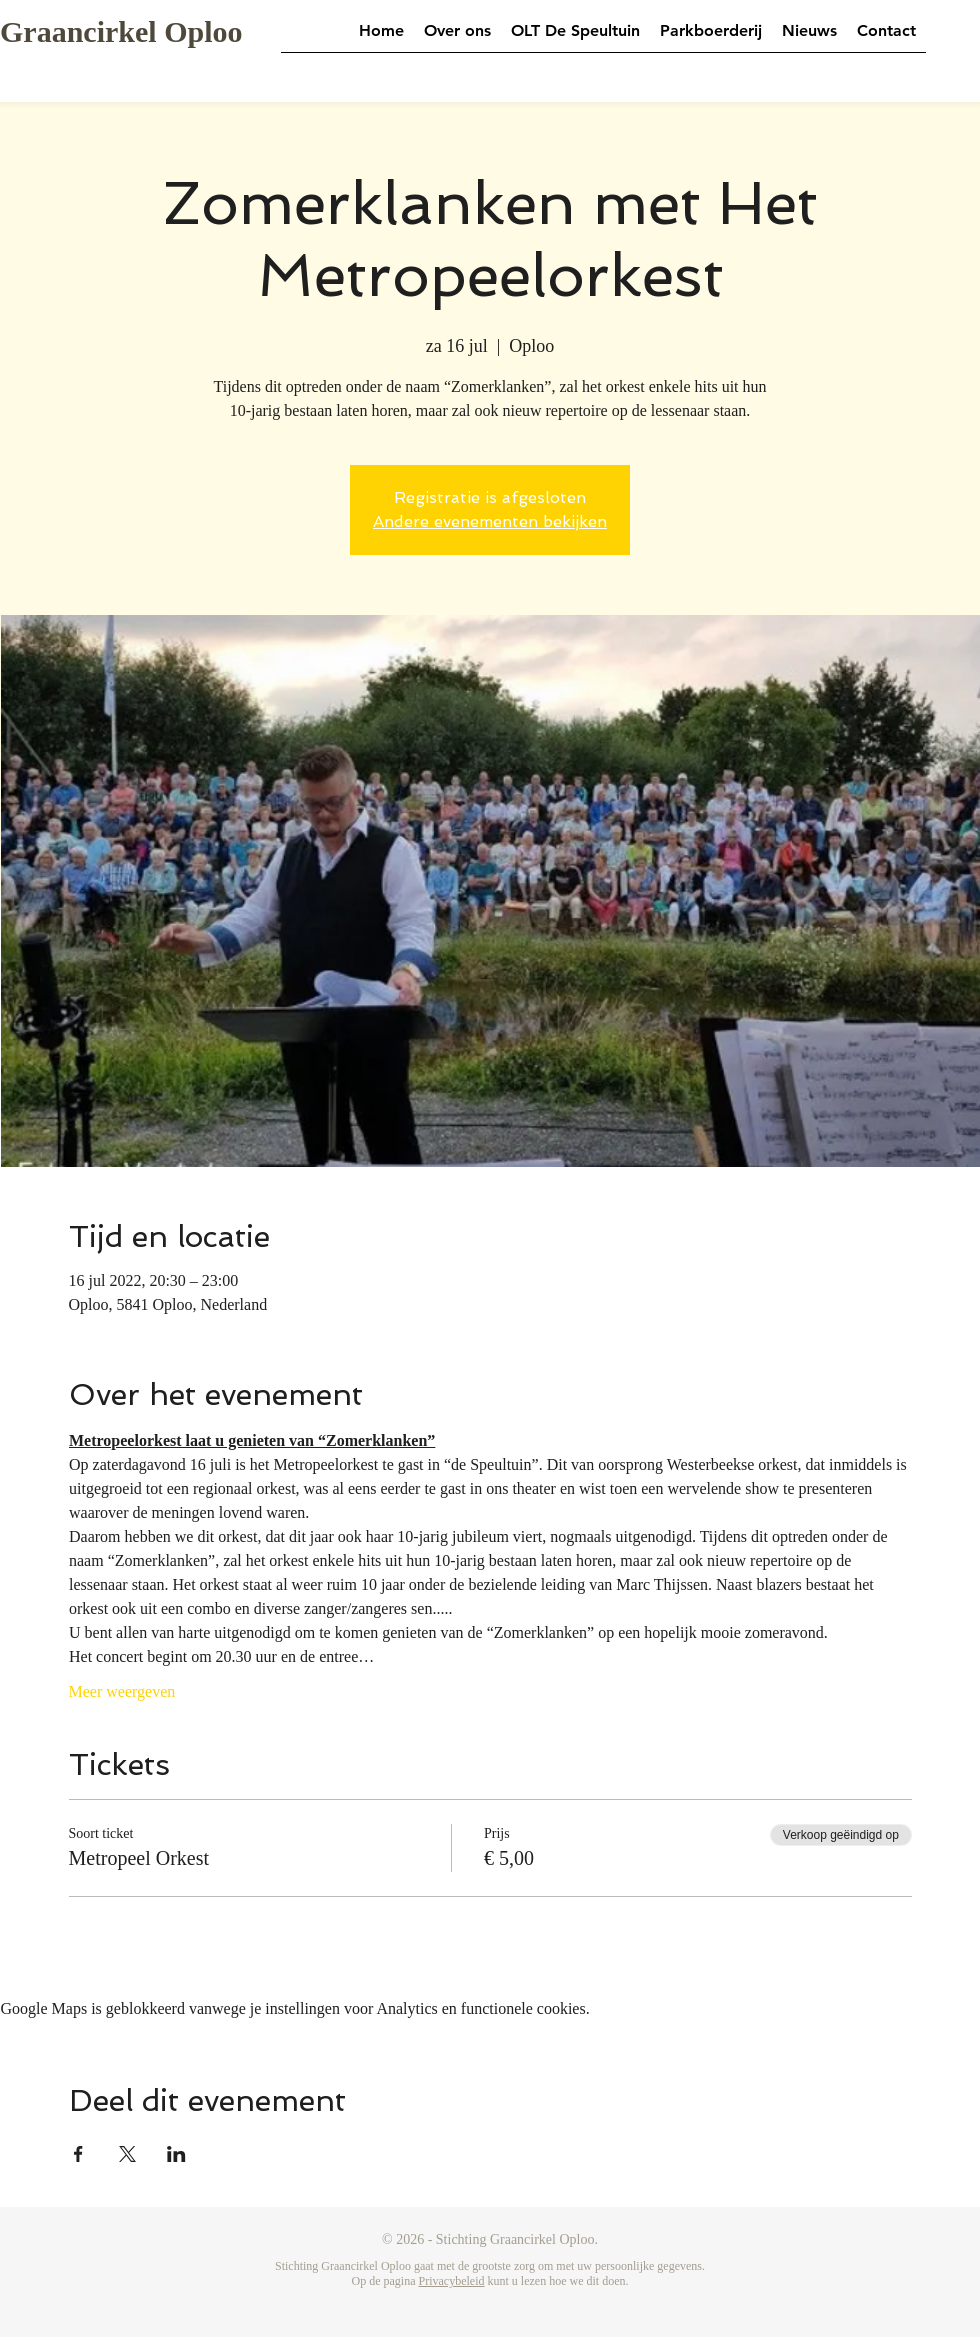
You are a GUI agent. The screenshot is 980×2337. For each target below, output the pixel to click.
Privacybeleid (452, 2281)
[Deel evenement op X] (127, 2154)
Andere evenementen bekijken (490, 521)
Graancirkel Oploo (121, 31)
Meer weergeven (122, 1691)
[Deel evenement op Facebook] (78, 2154)
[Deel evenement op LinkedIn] (176, 2154)
